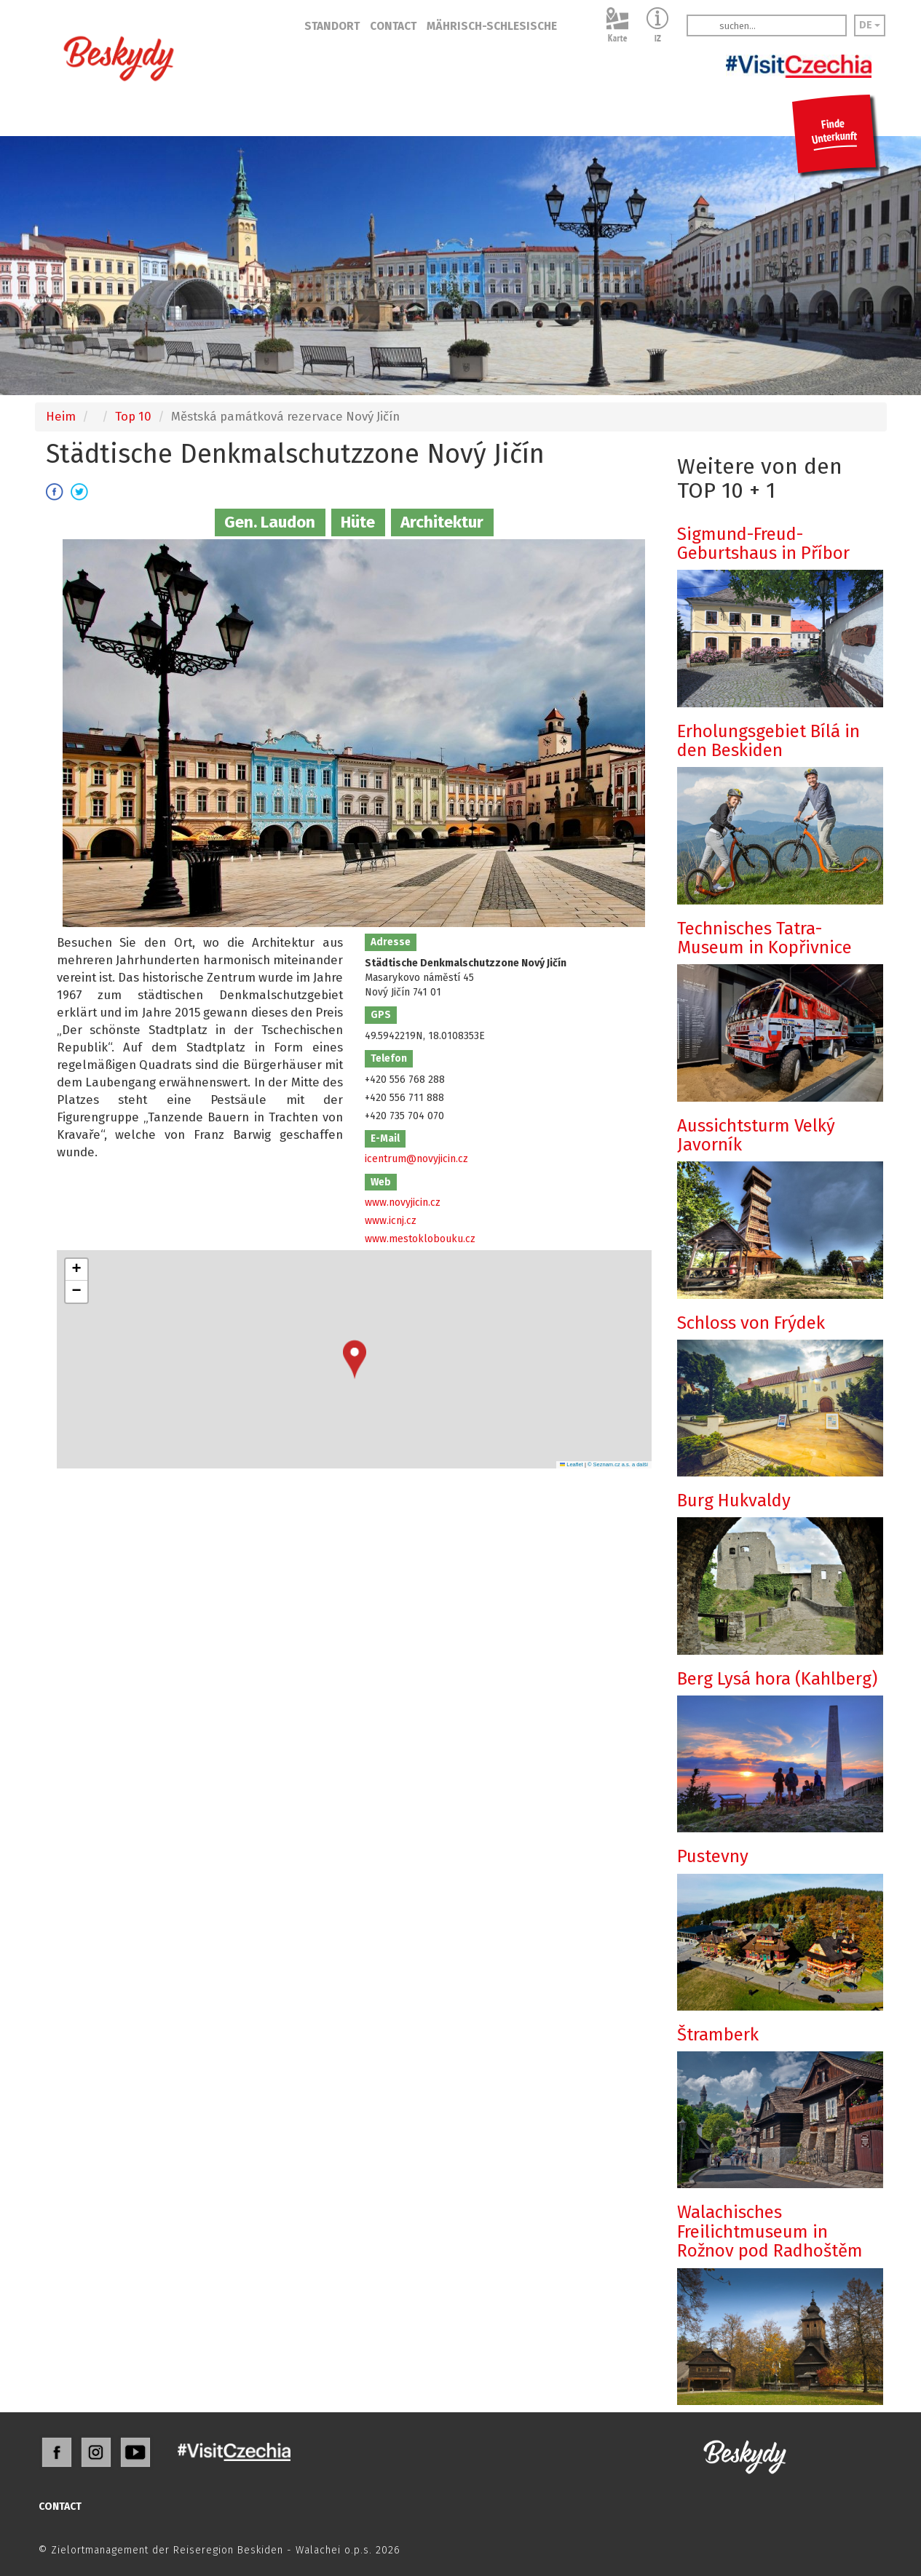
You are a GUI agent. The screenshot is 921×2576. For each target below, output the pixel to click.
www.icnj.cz (390, 1221)
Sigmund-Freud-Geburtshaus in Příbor (763, 543)
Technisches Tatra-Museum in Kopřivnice (764, 938)
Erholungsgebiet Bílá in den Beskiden (768, 740)
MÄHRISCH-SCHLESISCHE (492, 26)
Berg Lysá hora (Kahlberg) (777, 1679)
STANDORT (332, 26)
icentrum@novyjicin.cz (416, 1159)
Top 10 (133, 416)
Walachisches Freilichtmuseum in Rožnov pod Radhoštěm (770, 2231)
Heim (61, 416)
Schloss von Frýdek (751, 1323)
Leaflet (571, 1464)
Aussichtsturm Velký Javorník (756, 1135)
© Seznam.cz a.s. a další (618, 1464)
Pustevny (712, 1856)
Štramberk (718, 2034)
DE (869, 25)
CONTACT (393, 26)
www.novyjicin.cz (402, 1202)
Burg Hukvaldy (734, 1500)
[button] (354, 1360)
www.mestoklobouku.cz (420, 1239)
